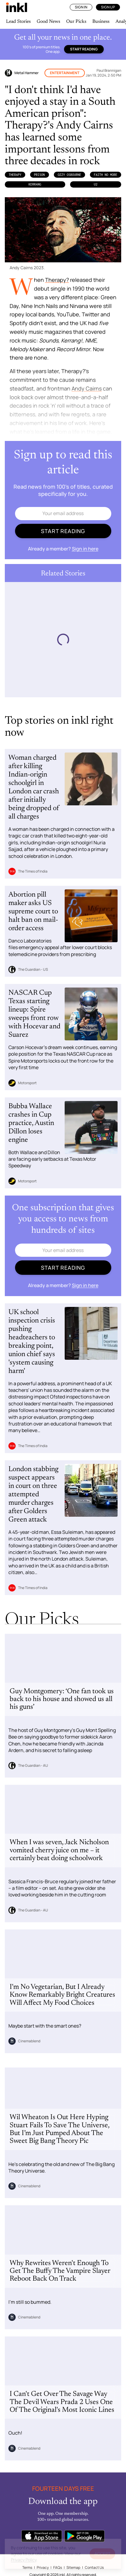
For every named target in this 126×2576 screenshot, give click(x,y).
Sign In (81, 7)
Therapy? (57, 279)
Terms (27, 2567)
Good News (48, 21)
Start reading (84, 49)
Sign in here (85, 548)
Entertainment (64, 72)
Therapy (15, 174)
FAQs (57, 2567)
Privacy (43, 2567)
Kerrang (35, 184)
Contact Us (94, 2567)
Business (100, 21)
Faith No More (105, 174)
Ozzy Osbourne (69, 174)
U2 (95, 184)
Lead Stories (18, 21)
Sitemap (73, 2567)
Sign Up (108, 7)
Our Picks (76, 21)
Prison (39, 174)
